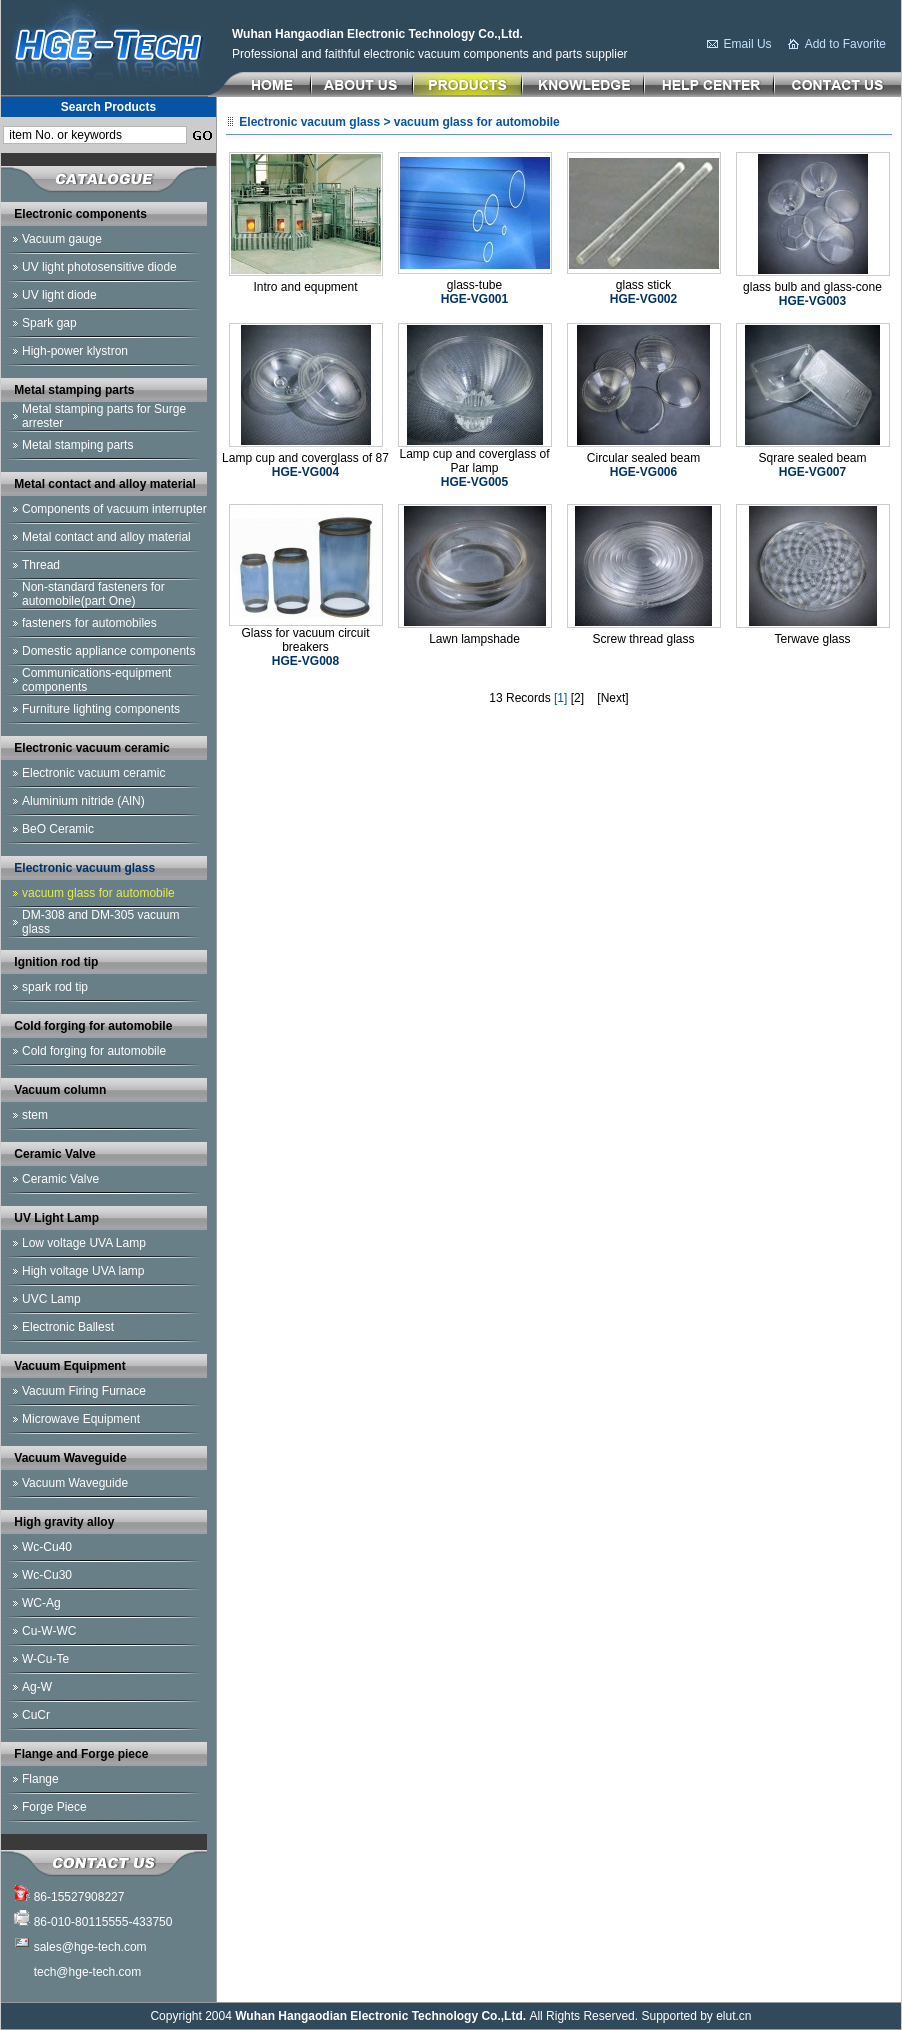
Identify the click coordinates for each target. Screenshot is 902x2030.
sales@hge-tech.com (90, 1947)
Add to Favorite (845, 44)
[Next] (612, 698)
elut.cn (733, 2016)
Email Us (748, 44)
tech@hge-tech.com (88, 1972)
